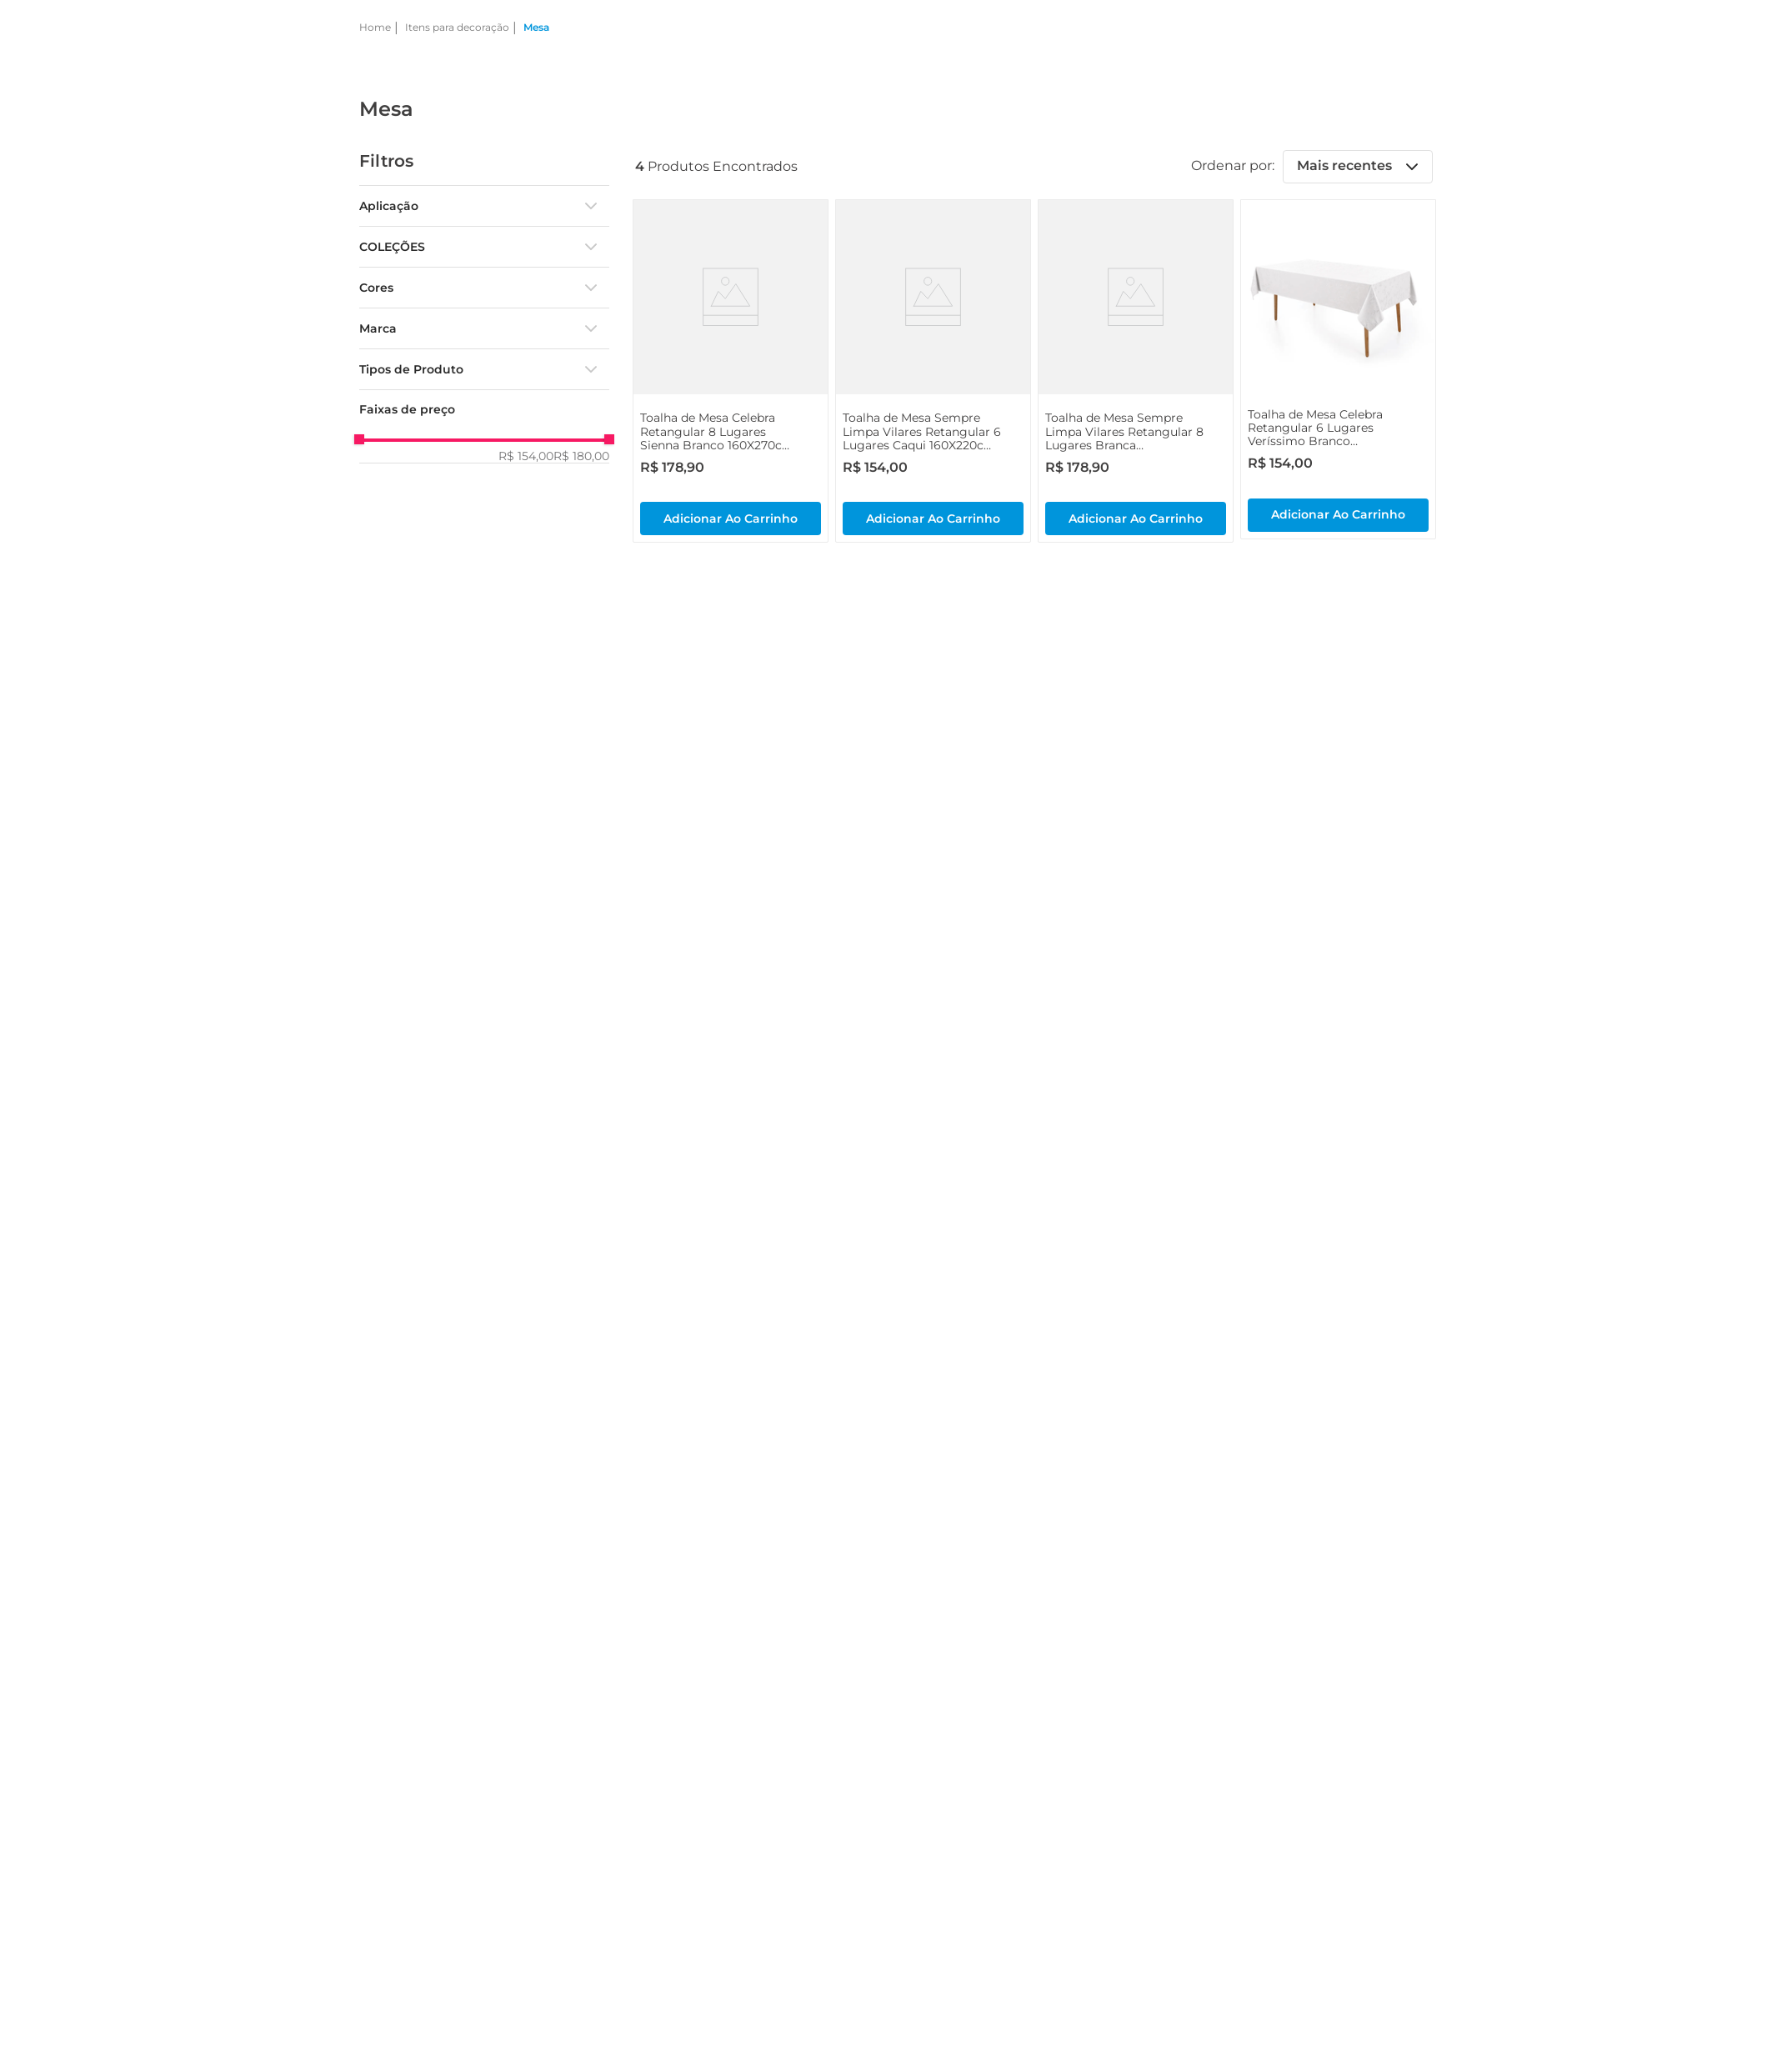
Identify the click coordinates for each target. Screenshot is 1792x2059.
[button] (484, 206)
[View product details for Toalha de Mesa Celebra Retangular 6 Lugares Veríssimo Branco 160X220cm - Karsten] (1338, 369)
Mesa (536, 27)
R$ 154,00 (525, 456)
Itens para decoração (457, 27)
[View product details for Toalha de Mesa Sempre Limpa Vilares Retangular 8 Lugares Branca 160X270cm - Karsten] (1136, 371)
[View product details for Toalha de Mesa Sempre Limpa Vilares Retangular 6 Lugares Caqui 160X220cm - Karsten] (933, 371)
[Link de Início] (375, 27)
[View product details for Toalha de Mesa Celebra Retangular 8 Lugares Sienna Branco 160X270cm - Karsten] (730, 371)
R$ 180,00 (581, 456)
